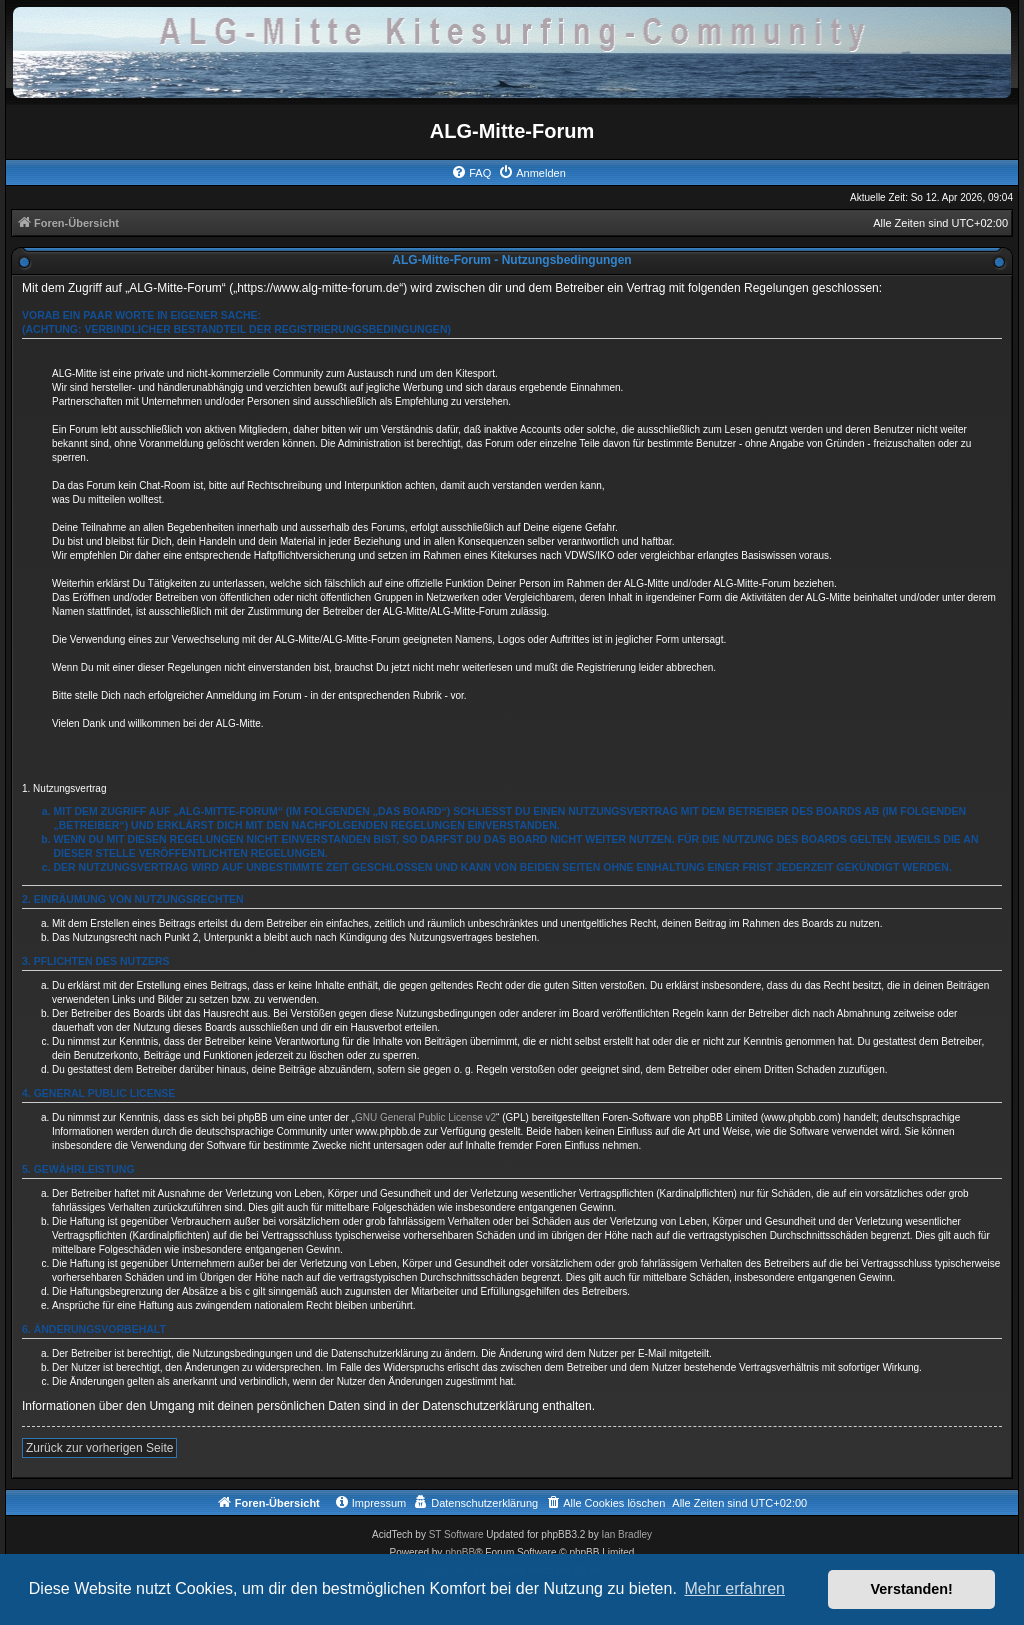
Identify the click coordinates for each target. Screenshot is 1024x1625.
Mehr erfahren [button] (734, 1588)
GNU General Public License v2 (425, 1117)
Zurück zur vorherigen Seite (99, 1448)
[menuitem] (471, 173)
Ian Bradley (626, 1534)
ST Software (456, 1534)
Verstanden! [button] (912, 1589)
